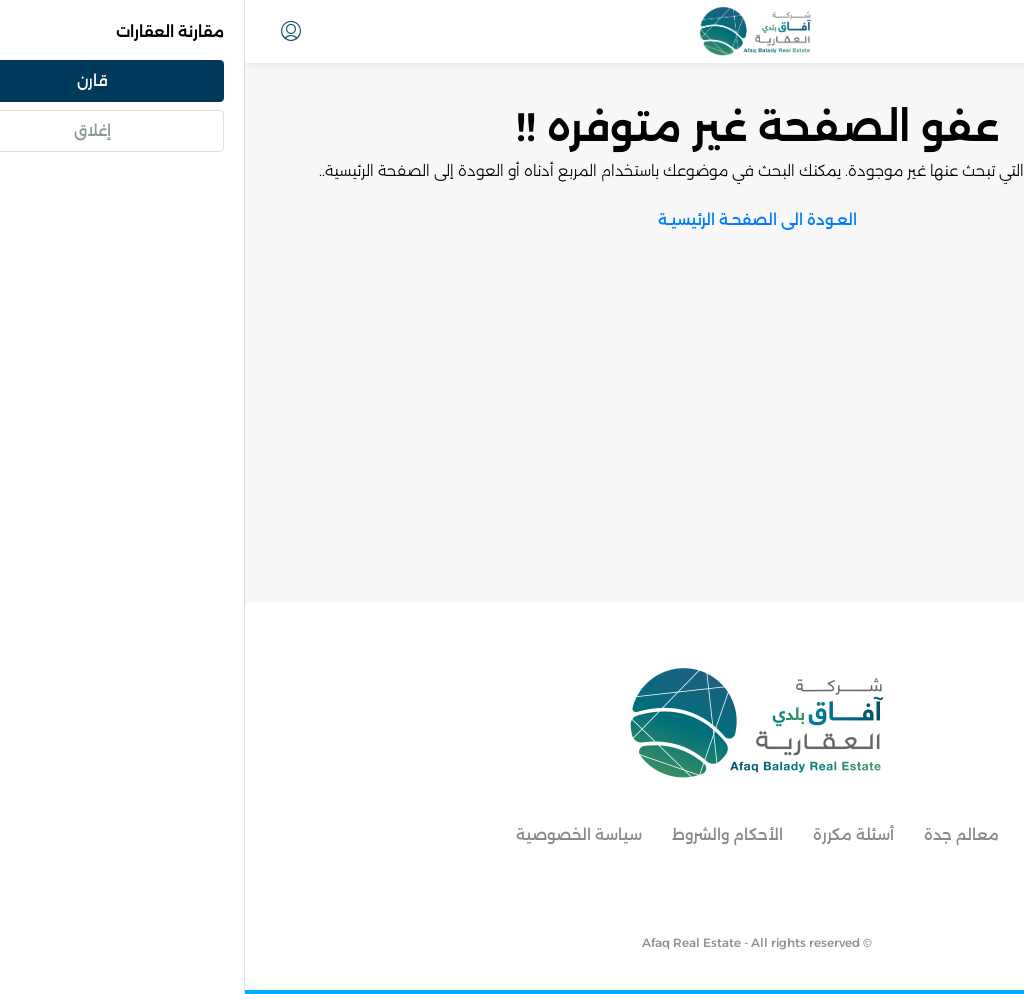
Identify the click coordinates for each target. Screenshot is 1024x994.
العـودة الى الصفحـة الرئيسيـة (512, 219)
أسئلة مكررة (608, 834)
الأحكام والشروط (482, 834)
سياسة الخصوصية (334, 834)
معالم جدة (716, 834)
